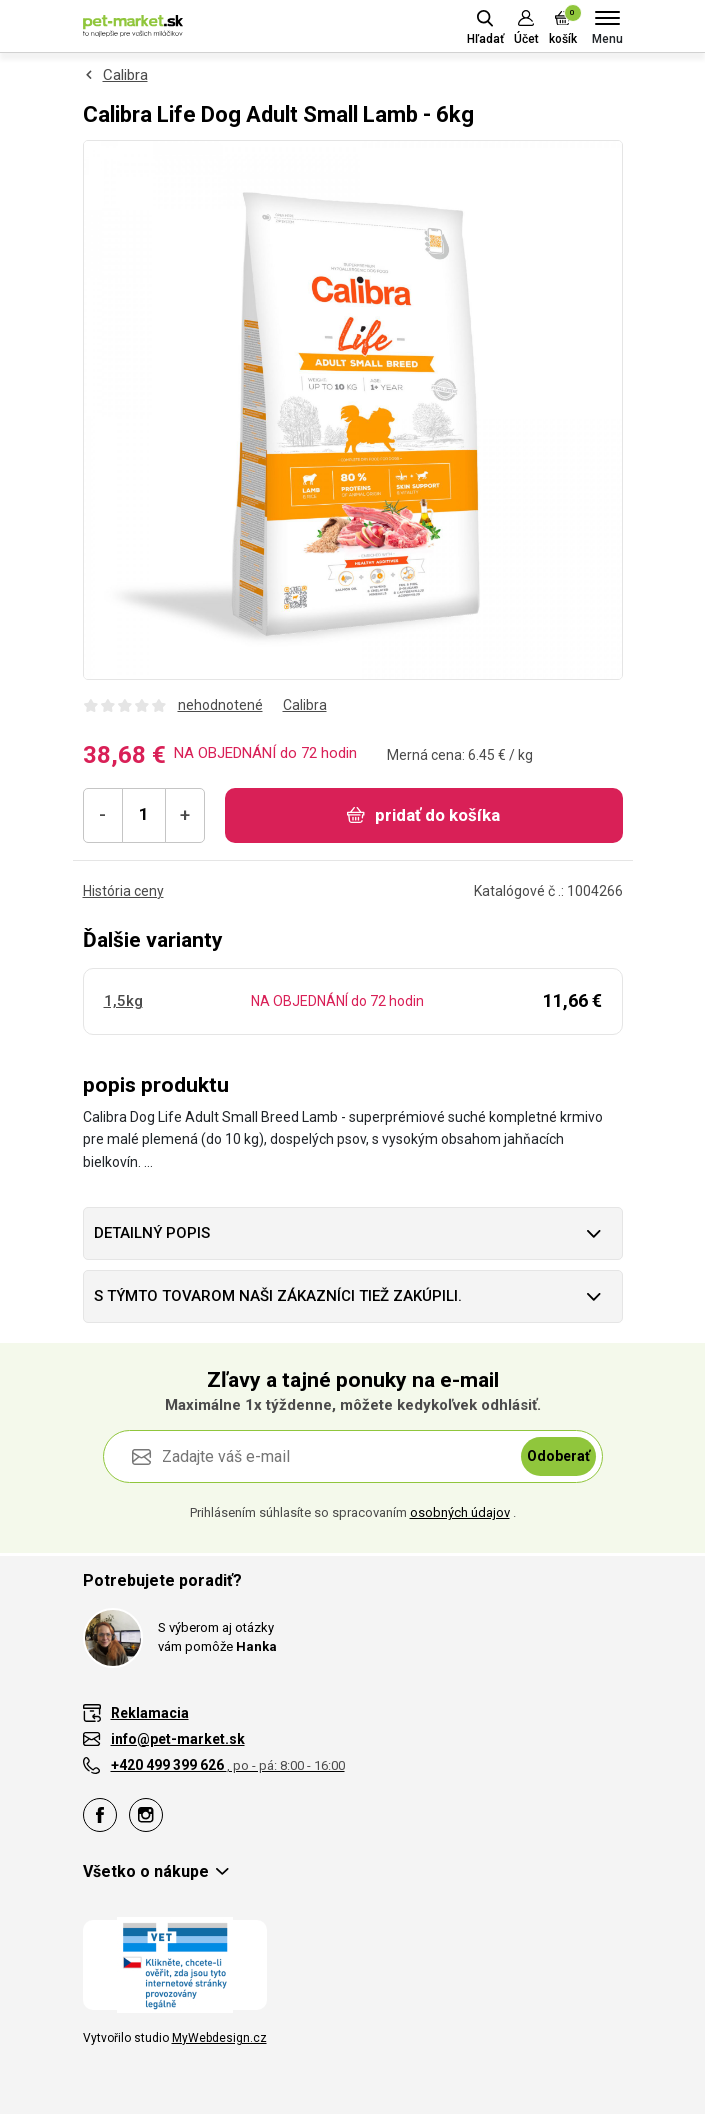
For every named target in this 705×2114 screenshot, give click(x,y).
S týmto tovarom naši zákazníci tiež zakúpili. (278, 1296)
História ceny (123, 891)
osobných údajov (460, 1512)
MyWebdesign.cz (219, 2038)
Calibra (125, 75)
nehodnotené (220, 705)
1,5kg (123, 1001)
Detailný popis (152, 1233)
